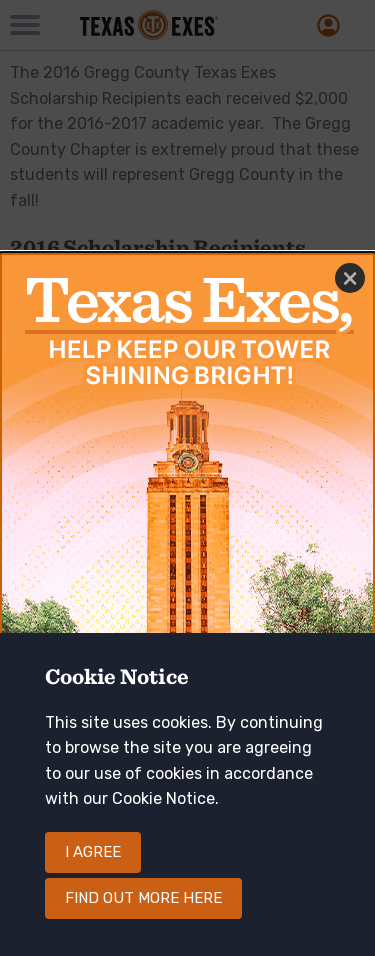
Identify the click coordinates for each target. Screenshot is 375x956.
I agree (93, 873)
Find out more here (143, 919)
